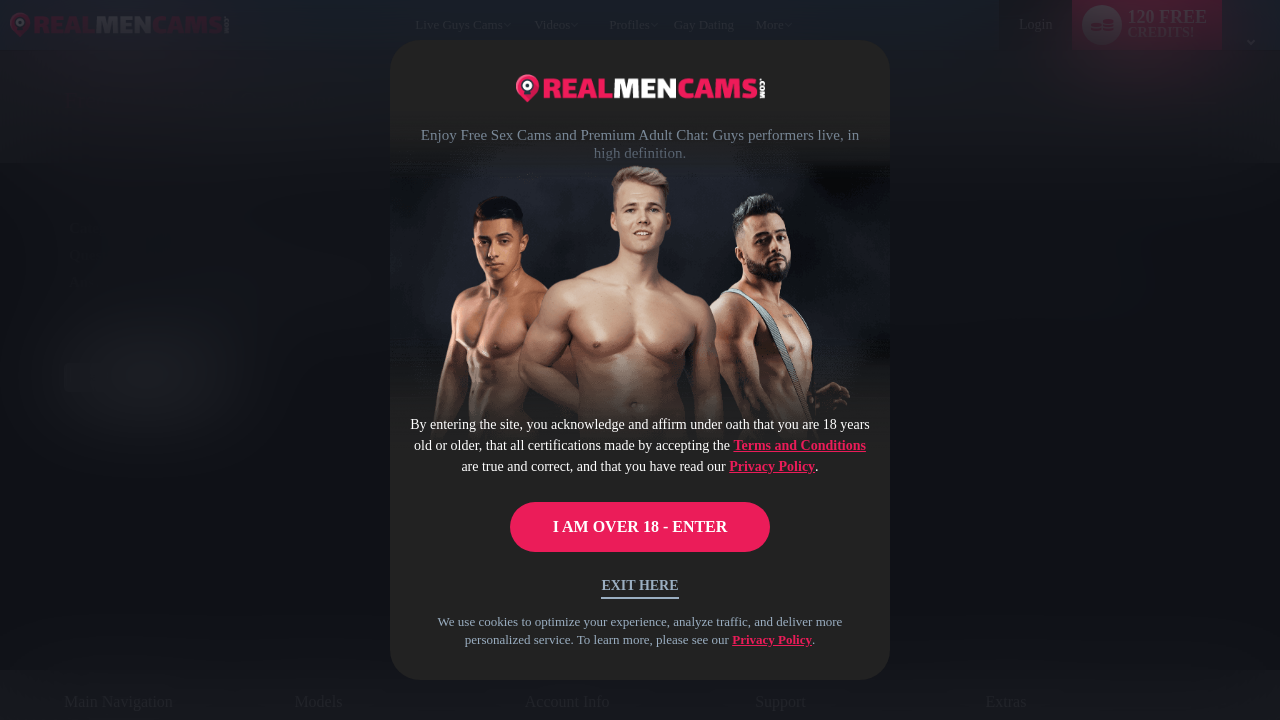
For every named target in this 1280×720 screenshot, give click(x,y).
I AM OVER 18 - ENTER (640, 526)
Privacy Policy (772, 466)
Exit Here (639, 585)
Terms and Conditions (799, 445)
